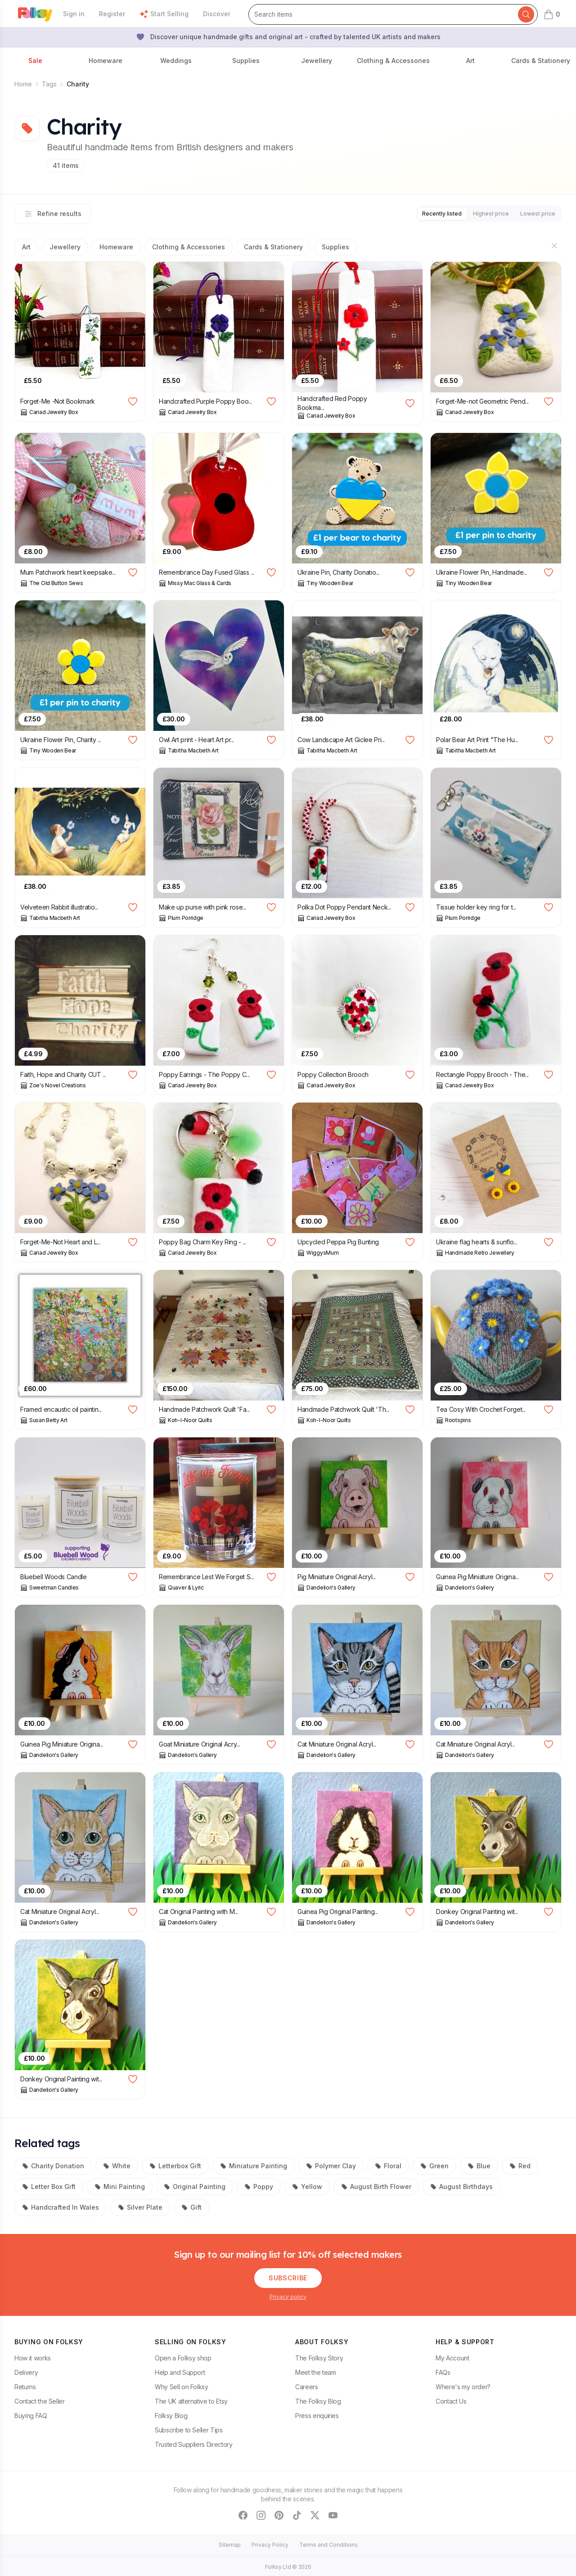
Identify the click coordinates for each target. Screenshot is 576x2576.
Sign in (74, 14)
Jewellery (65, 245)
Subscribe (288, 2276)
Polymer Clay (331, 2164)
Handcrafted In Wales (60, 2205)
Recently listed (419, 212)
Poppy (258, 2185)
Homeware (116, 245)
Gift (191, 2205)
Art (26, 245)
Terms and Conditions (328, 2543)
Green (434, 2164)
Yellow (307, 2185)
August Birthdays (461, 2185)
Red (520, 2164)
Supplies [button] (246, 60)
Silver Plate (140, 2205)
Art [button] (470, 60)
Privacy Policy (270, 2543)
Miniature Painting (253, 2164)
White (116, 2164)
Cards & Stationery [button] (540, 60)
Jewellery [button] (316, 60)
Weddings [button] (176, 60)
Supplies (335, 245)
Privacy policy (288, 2295)
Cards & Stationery (273, 245)
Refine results (52, 212)
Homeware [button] (105, 60)
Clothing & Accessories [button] (393, 60)
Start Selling (164, 13)
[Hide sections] (554, 244)
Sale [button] (35, 60)
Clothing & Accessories (188, 245)
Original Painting (194, 2185)
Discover (216, 14)
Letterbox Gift (175, 2164)
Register (112, 14)
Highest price (478, 212)
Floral (388, 2164)
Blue (479, 2164)
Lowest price (533, 212)
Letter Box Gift (49, 2185)
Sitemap (230, 2543)
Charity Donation (53, 2164)
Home (23, 84)
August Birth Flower (376, 2185)
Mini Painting (119, 2185)
